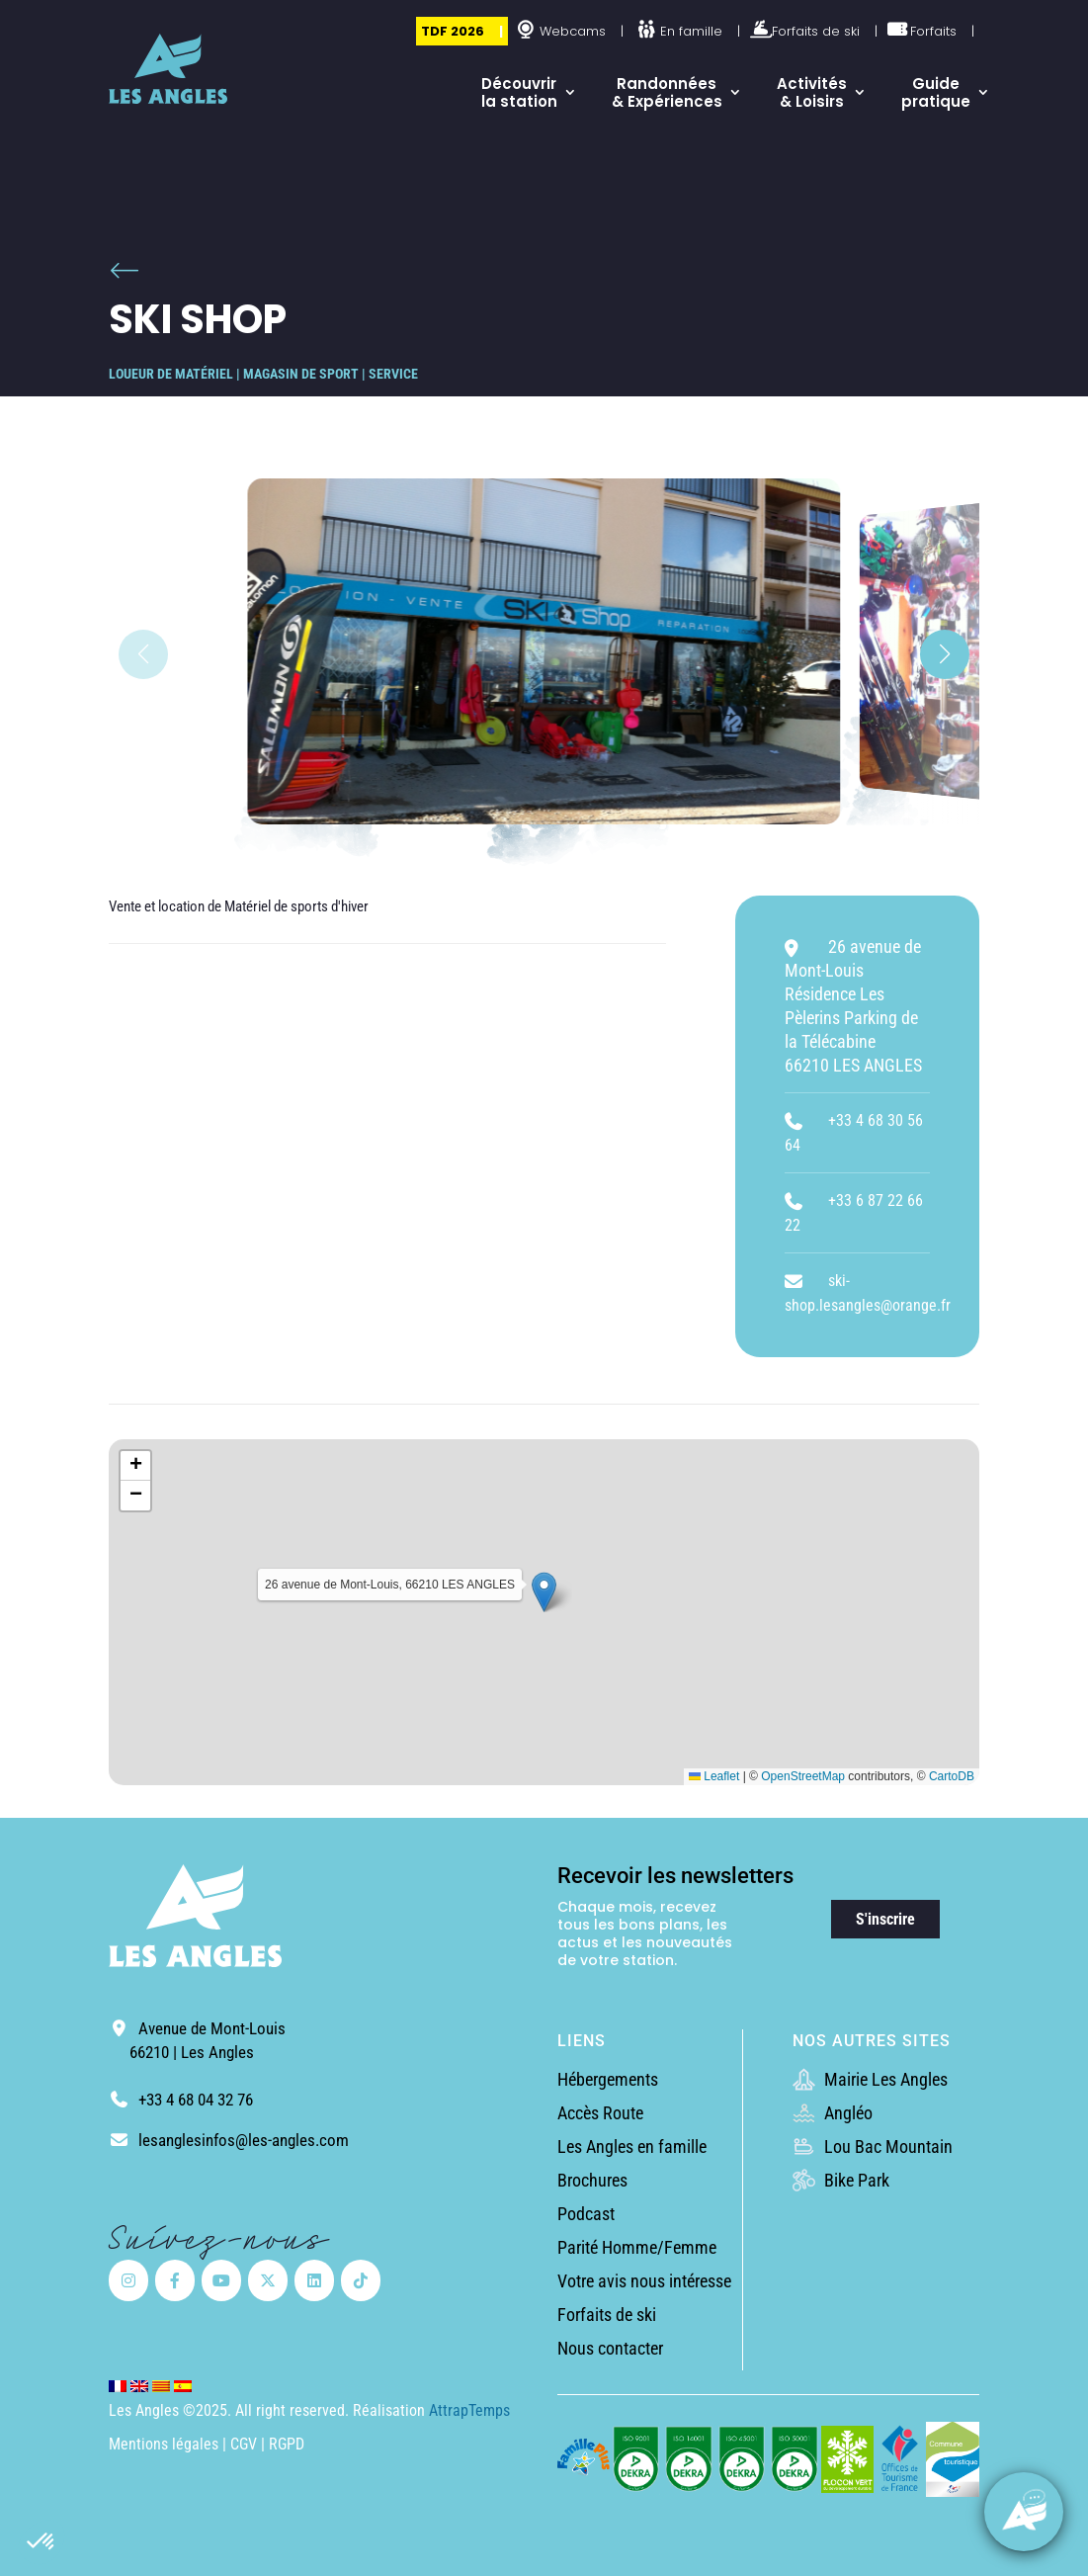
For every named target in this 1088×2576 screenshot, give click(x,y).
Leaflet (714, 1776)
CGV (245, 2444)
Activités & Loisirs (812, 92)
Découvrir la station (519, 92)
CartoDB (951, 1776)
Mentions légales (163, 2444)
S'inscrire (885, 1919)
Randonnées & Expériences (667, 92)
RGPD (286, 2444)
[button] (41, 2542)
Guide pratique (935, 92)
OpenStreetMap (803, 1776)
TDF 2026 (452, 31)
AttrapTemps (469, 2410)
